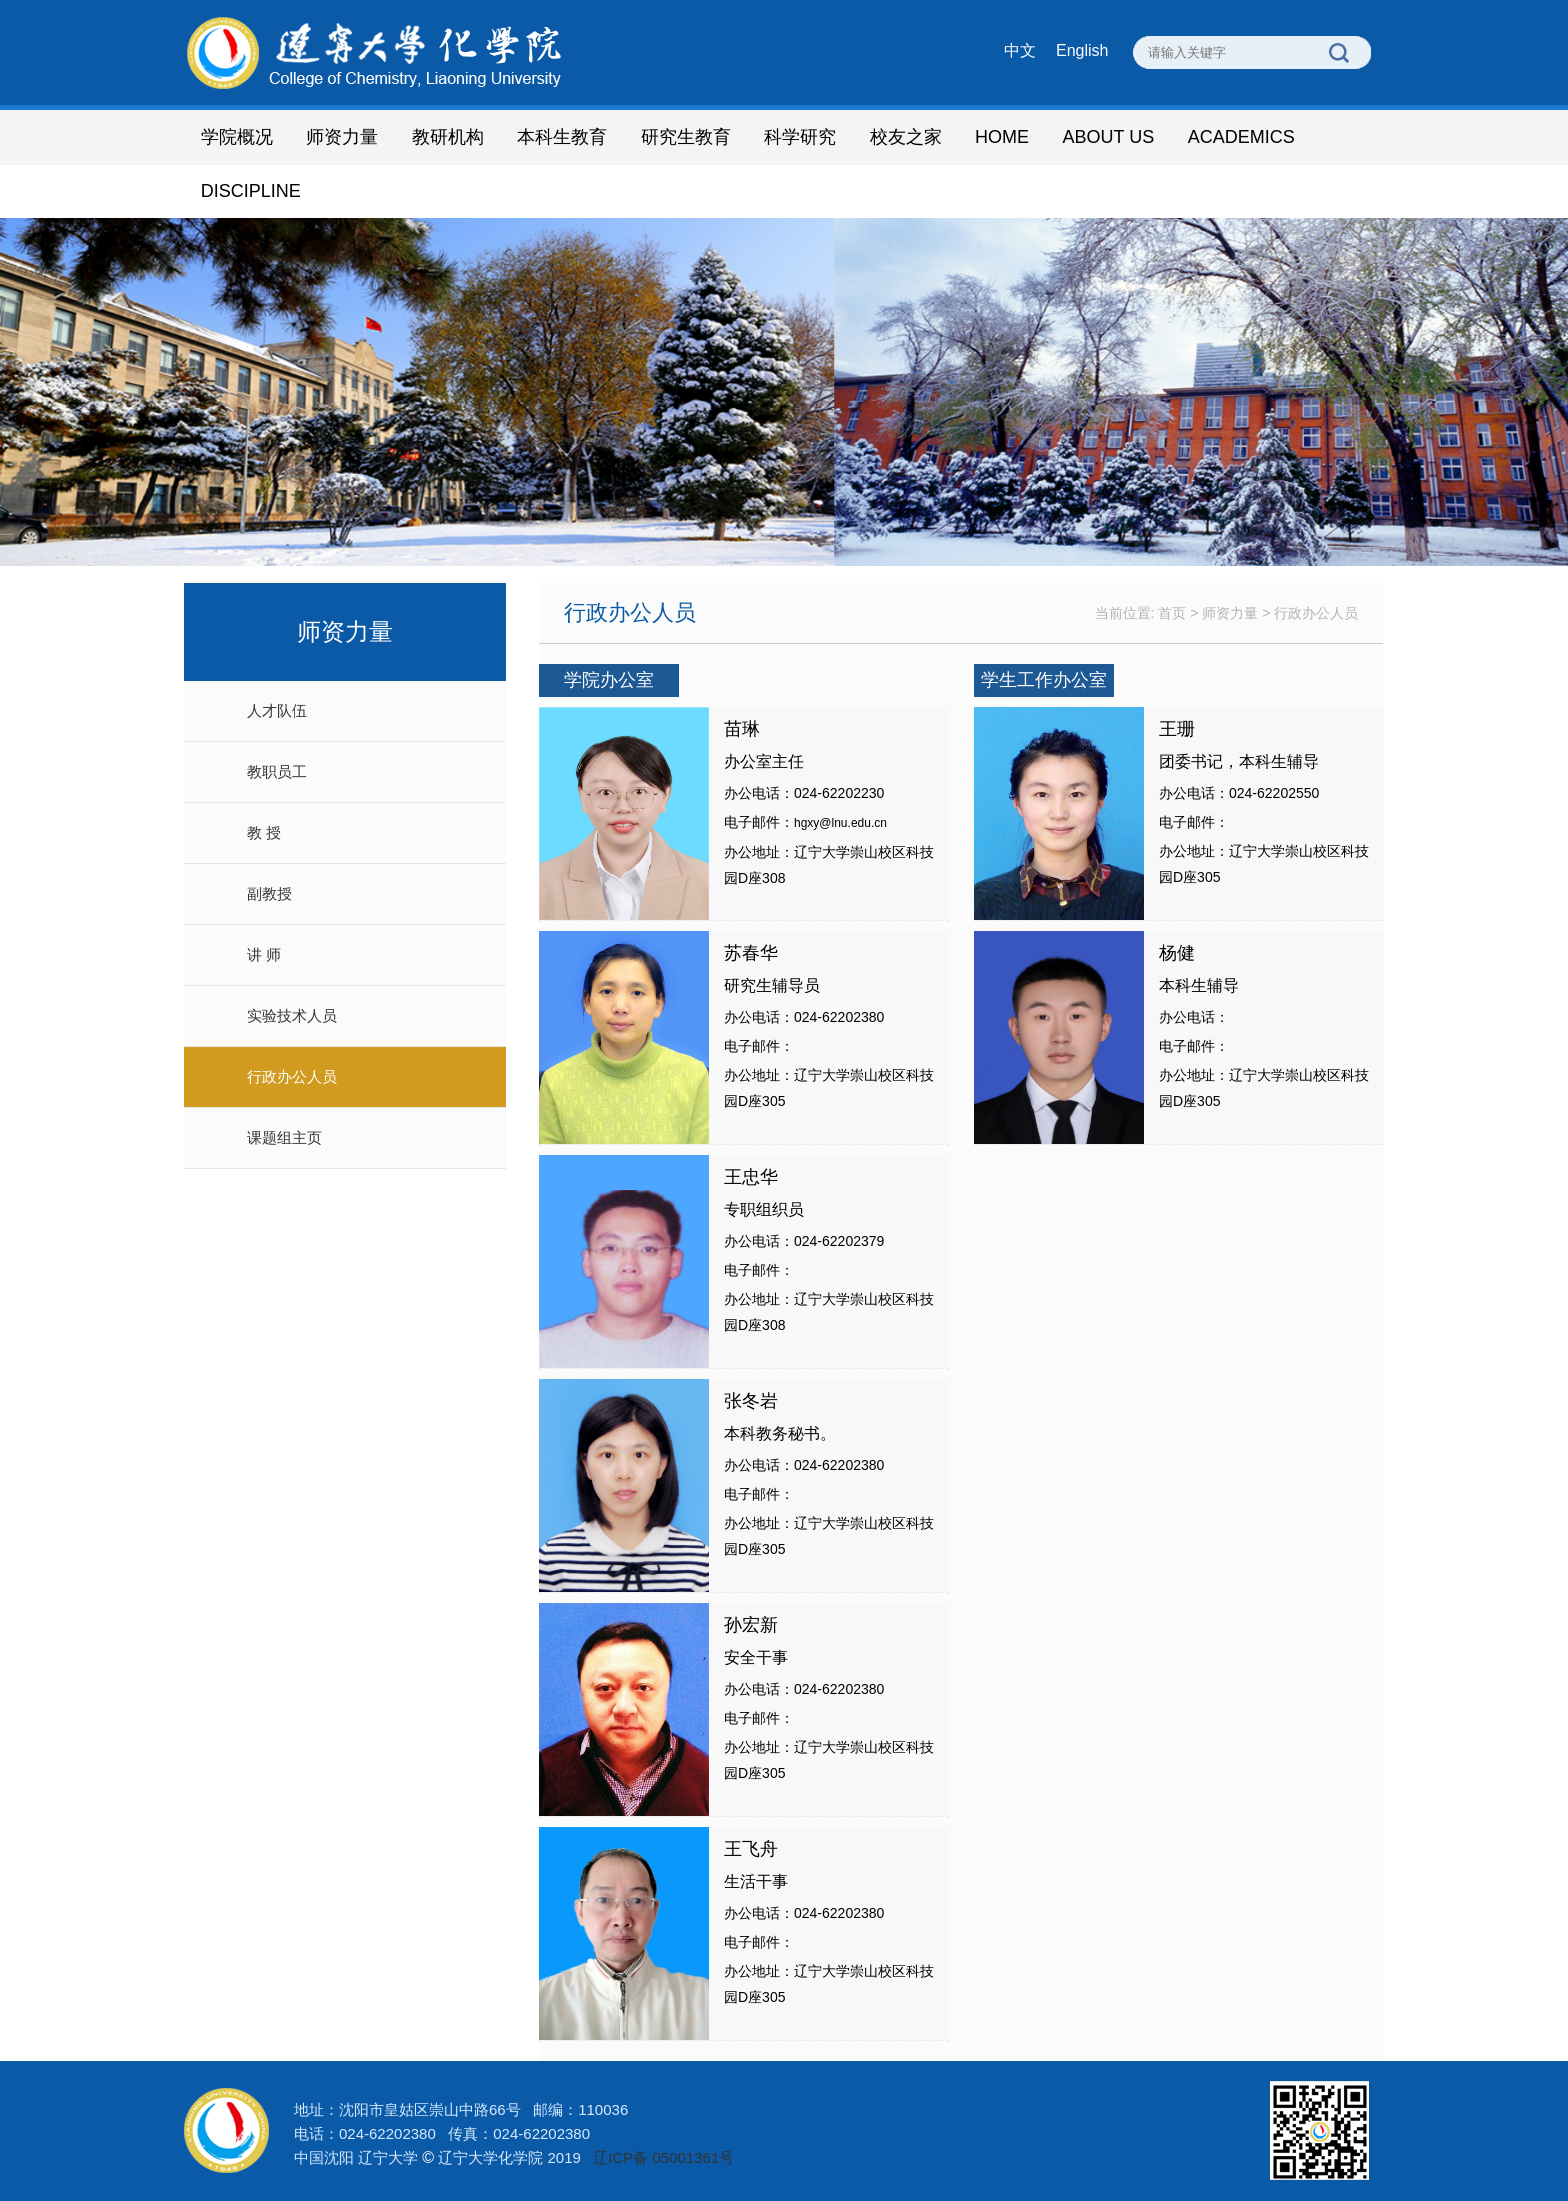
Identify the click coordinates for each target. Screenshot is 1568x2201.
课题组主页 (284, 1137)
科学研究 (800, 137)
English (1082, 50)
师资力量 (342, 137)
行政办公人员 (292, 1076)
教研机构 (448, 137)
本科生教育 (562, 137)
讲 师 (264, 954)
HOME (1002, 137)
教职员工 (277, 771)
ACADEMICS (1241, 137)
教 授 (264, 832)
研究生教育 (686, 137)
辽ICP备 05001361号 (663, 2157)
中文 (1020, 50)
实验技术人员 (292, 1015)
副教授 (269, 893)
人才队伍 (277, 710)
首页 (1172, 613)
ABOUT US (1108, 137)
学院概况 (237, 137)
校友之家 (906, 137)
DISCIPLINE (251, 191)
